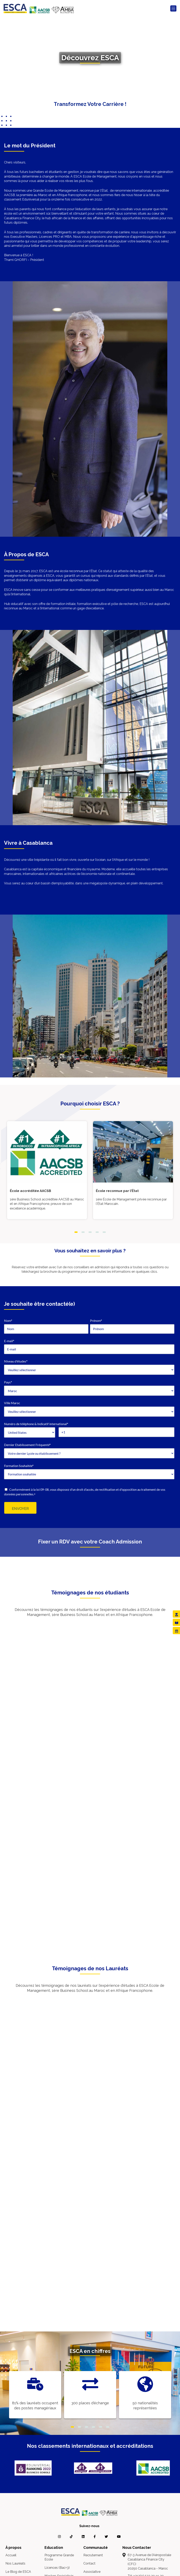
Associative (91, 2572)
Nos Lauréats (15, 2563)
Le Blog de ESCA (18, 2572)
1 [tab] (87, 90)
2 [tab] (92, 90)
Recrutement (93, 2555)
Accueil (10, 2555)
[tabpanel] (47, 1170)
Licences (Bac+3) (57, 2568)
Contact (89, 2563)
